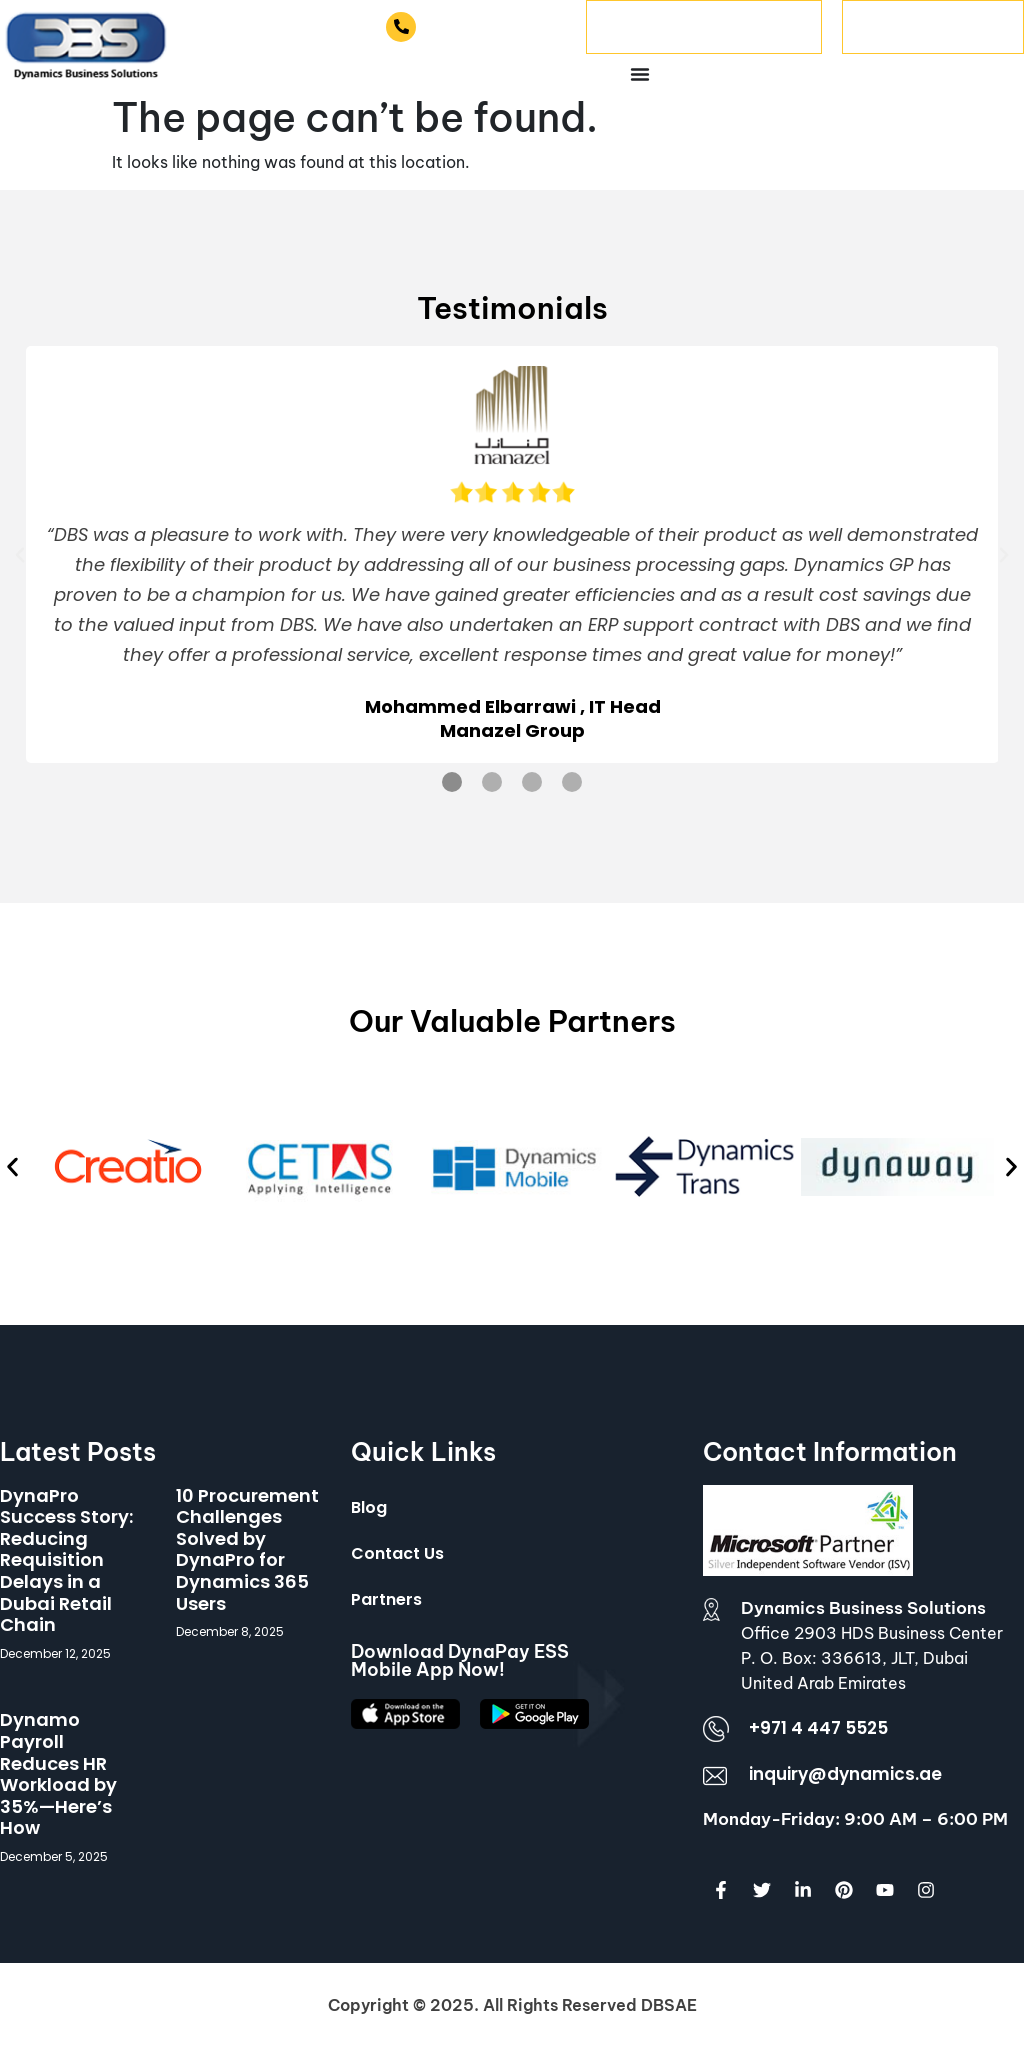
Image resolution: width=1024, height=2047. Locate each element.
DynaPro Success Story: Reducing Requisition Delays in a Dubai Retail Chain (66, 1560)
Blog (369, 1507)
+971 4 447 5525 (493, 26)
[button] (20, 555)
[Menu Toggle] (640, 74)
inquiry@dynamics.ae (845, 1774)
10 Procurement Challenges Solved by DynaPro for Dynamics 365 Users (247, 1549)
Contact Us (397, 1553)
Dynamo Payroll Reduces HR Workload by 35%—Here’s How (58, 1773)
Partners (386, 1599)
